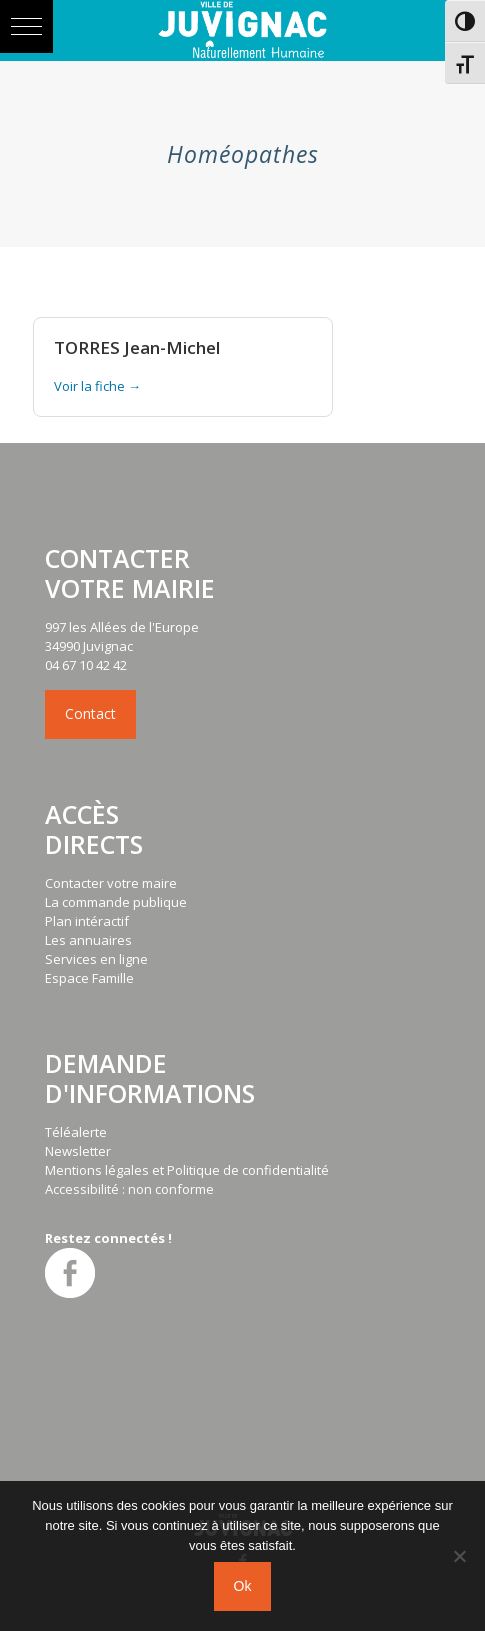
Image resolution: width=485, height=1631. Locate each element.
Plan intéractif (87, 921)
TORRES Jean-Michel (137, 347)
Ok (243, 1586)
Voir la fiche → (97, 386)
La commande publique (116, 902)
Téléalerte (76, 1132)
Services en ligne (96, 959)
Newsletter (78, 1151)
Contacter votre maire (111, 883)
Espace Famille (89, 978)
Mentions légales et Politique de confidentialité (187, 1170)
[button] (26, 26)
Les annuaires (88, 940)
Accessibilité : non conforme (129, 1189)
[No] (460, 1556)
